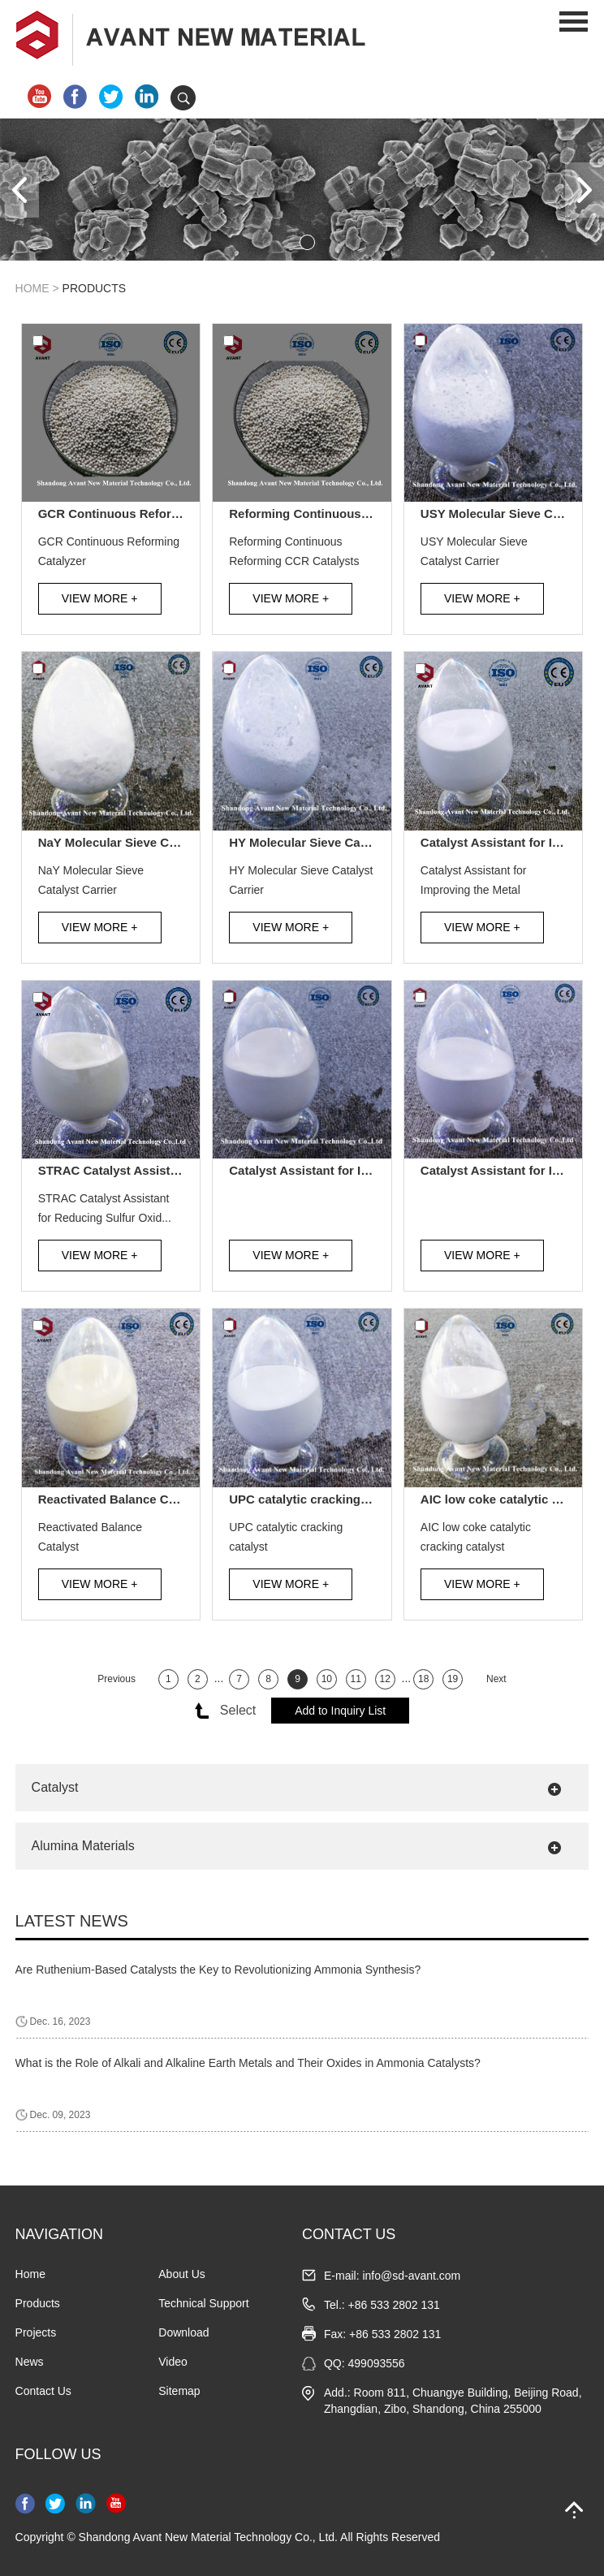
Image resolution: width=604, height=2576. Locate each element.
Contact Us (43, 2390)
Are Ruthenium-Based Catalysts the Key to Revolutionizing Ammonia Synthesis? (218, 1969)
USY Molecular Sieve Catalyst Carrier (501, 513)
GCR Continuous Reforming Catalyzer (119, 513)
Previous (116, 1679)
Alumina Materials (83, 1846)
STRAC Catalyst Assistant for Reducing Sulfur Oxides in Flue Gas (119, 1170)
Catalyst (55, 1787)
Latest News (71, 1921)
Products (95, 288)
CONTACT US (348, 2234)
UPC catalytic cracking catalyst (309, 1499)
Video (173, 2361)
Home (32, 288)
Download (183, 2332)
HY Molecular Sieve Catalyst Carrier (309, 842)
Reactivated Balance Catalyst (119, 1499)
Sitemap (179, 2390)
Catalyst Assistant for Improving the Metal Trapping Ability (501, 842)
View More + (100, 598)
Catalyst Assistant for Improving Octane (501, 1170)
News (29, 2361)
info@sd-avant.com (411, 2275)
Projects (36, 2332)
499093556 (376, 2363)
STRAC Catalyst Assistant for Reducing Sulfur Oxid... (104, 1208)
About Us (181, 2273)
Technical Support (203, 2303)
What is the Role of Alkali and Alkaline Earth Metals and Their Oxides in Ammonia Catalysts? (248, 2062)
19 (452, 1679)
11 (356, 1679)
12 (384, 1679)
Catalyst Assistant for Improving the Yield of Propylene (309, 1170)
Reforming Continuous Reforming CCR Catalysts (309, 513)
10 (326, 1679)
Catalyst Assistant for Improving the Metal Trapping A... (474, 882)
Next (496, 1679)
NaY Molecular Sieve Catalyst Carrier (119, 842)
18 (423, 1679)
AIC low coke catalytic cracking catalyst (501, 1499)
